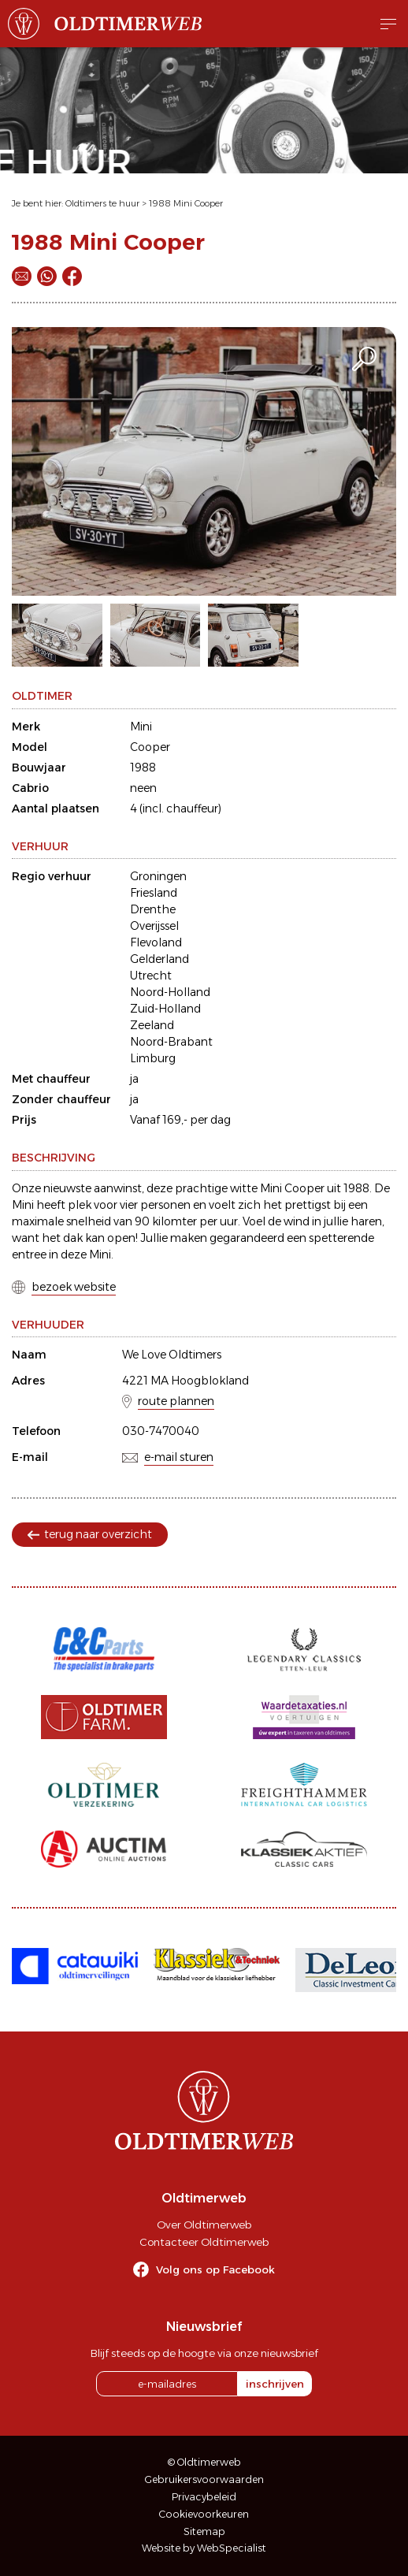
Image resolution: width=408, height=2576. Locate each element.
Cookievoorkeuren (204, 2514)
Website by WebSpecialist (204, 2548)
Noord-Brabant (171, 1042)
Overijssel (154, 926)
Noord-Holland (170, 992)
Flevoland (156, 942)
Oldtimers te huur (102, 203)
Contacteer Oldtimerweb (204, 2242)
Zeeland (152, 1025)
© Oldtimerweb (204, 2462)
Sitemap (204, 2531)
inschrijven (275, 2383)
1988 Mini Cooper (186, 203)
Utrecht (151, 975)
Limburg (153, 1058)
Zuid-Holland (165, 1009)
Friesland (153, 893)
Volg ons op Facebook (215, 2269)
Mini (141, 726)
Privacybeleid (204, 2497)
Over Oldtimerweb (204, 2224)
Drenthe (153, 909)
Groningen (158, 876)
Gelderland (159, 959)
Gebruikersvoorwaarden (204, 2479)
